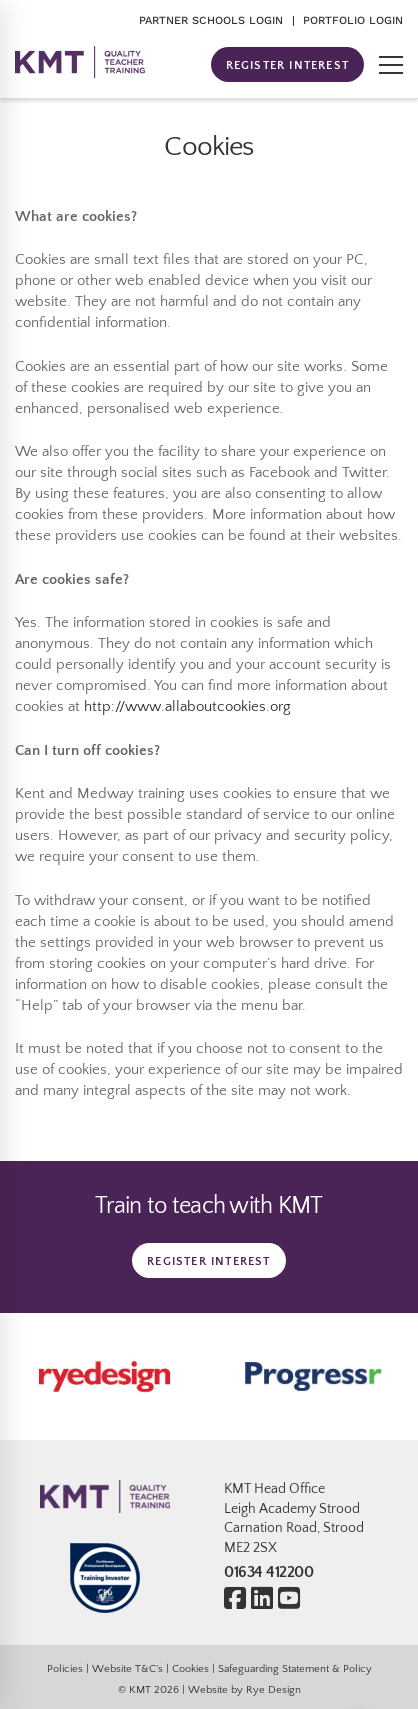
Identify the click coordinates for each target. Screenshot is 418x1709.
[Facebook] (235, 1599)
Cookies (190, 1668)
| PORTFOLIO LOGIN (347, 20)
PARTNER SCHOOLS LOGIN (211, 20)
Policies (65, 1668)
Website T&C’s (127, 1668)
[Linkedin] (262, 1599)
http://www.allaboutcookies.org (187, 706)
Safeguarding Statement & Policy (295, 1668)
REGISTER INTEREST (287, 65)
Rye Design (273, 1689)
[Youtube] (289, 1599)
